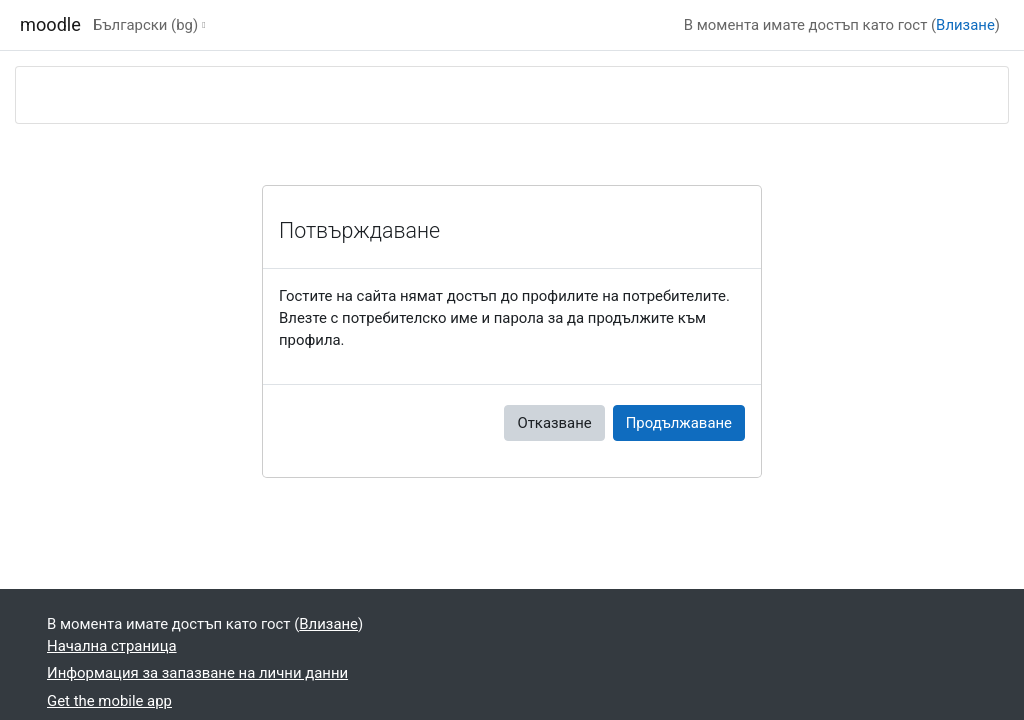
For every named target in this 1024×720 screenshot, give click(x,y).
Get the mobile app (109, 701)
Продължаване (679, 423)
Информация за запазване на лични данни (197, 673)
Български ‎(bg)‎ (145, 25)
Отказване (554, 423)
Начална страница (112, 646)
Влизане (965, 25)
